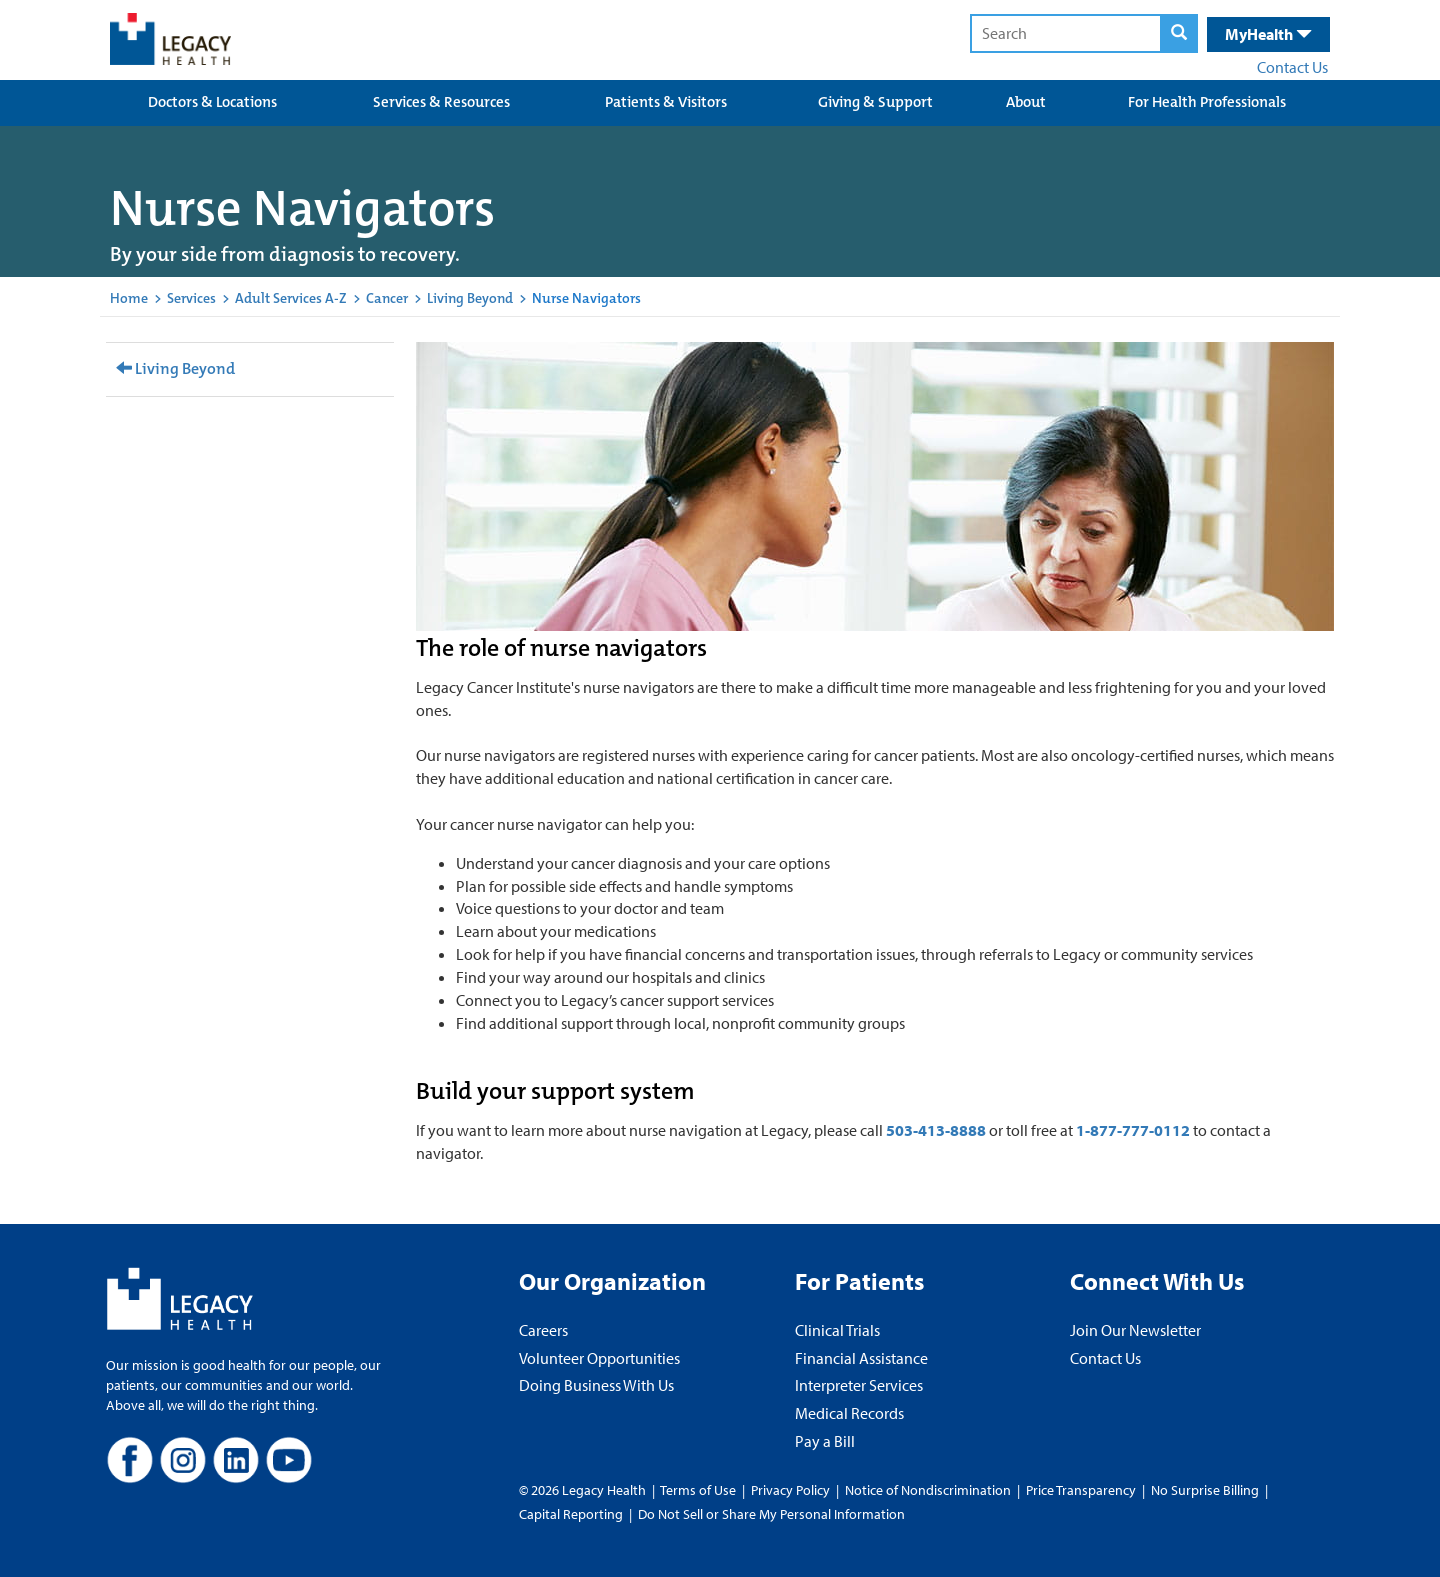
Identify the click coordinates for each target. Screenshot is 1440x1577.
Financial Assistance (861, 1358)
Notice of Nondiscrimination (928, 1490)
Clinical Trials (837, 1330)
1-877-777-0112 (1133, 1130)
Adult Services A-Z (291, 298)
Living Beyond (470, 298)
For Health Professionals (1207, 102)
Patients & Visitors (666, 102)
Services (191, 298)
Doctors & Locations (212, 102)
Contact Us (1292, 67)
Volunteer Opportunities (599, 1358)
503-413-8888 (936, 1130)
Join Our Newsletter (1135, 1330)
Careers (543, 1330)
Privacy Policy (790, 1490)
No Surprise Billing (1205, 1490)
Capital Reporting (571, 1514)
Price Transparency (1081, 1490)
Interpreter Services (859, 1385)
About (1026, 102)
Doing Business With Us (596, 1385)
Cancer (387, 298)
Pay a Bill (825, 1441)
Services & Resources (441, 102)
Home (129, 298)
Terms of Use (699, 1490)
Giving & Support (875, 102)
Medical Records (849, 1413)
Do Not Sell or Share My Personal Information (771, 1514)
